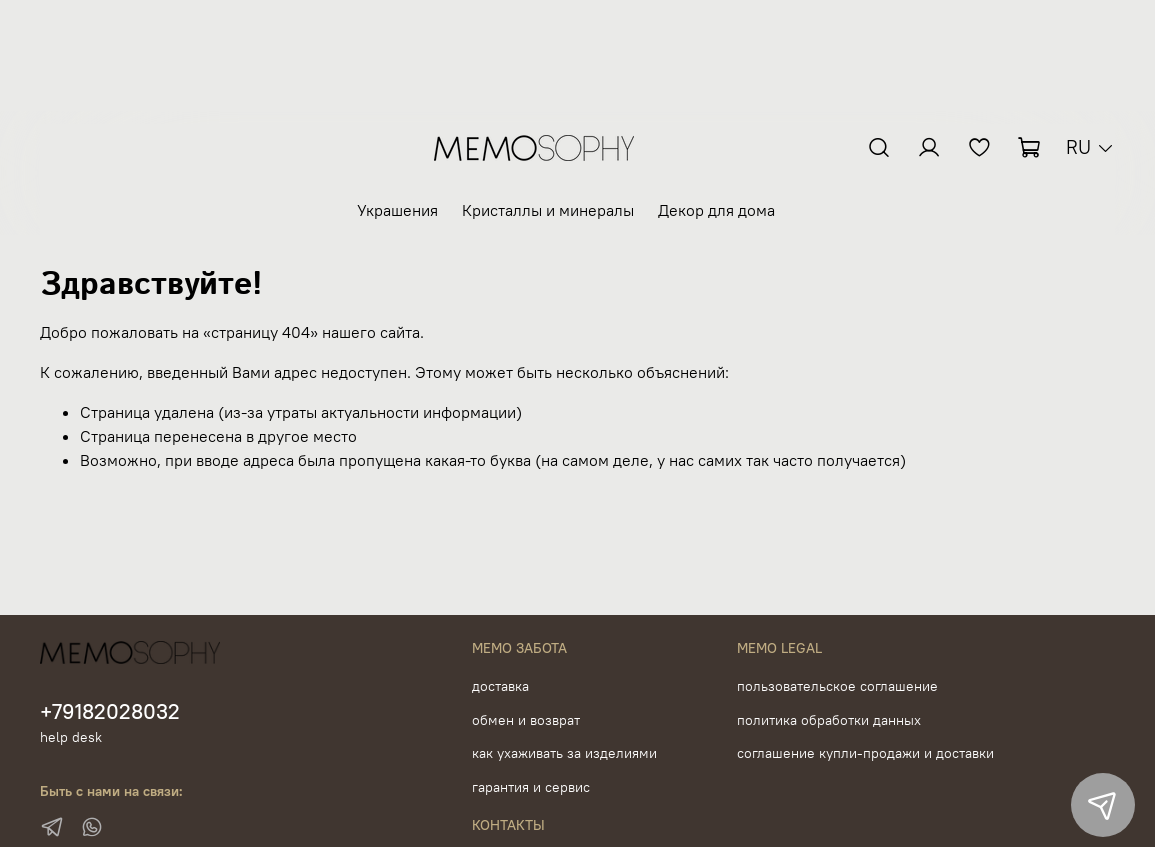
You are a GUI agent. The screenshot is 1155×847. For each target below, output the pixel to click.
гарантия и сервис (531, 787)
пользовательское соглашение (837, 686)
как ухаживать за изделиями (564, 753)
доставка (500, 686)
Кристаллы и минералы (548, 210)
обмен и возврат (526, 720)
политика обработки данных (829, 720)
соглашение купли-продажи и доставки (865, 753)
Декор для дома (716, 210)
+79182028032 (110, 711)
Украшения (397, 210)
